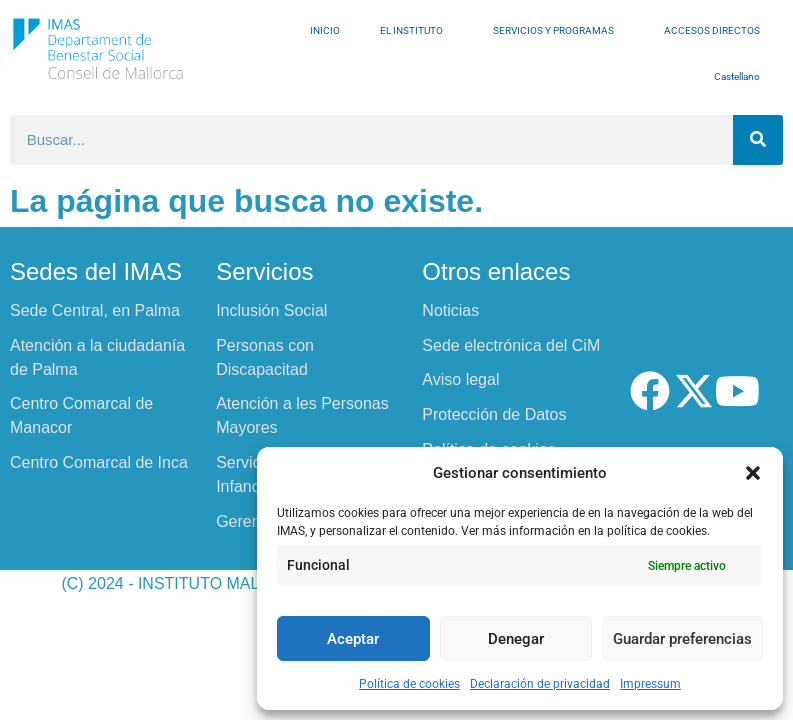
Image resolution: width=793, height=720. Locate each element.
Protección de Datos (494, 414)
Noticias (450, 310)
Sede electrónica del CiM (511, 345)
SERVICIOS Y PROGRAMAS (558, 31)
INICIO (325, 30)
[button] (753, 473)
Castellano (742, 77)
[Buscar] (758, 140)
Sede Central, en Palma (95, 310)
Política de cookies (409, 684)
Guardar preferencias (682, 639)
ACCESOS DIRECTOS (717, 31)
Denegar (516, 639)
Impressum (650, 684)
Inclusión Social (271, 310)
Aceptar (353, 639)
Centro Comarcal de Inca (99, 462)
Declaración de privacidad (540, 684)
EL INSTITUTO (416, 31)
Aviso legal (460, 379)
